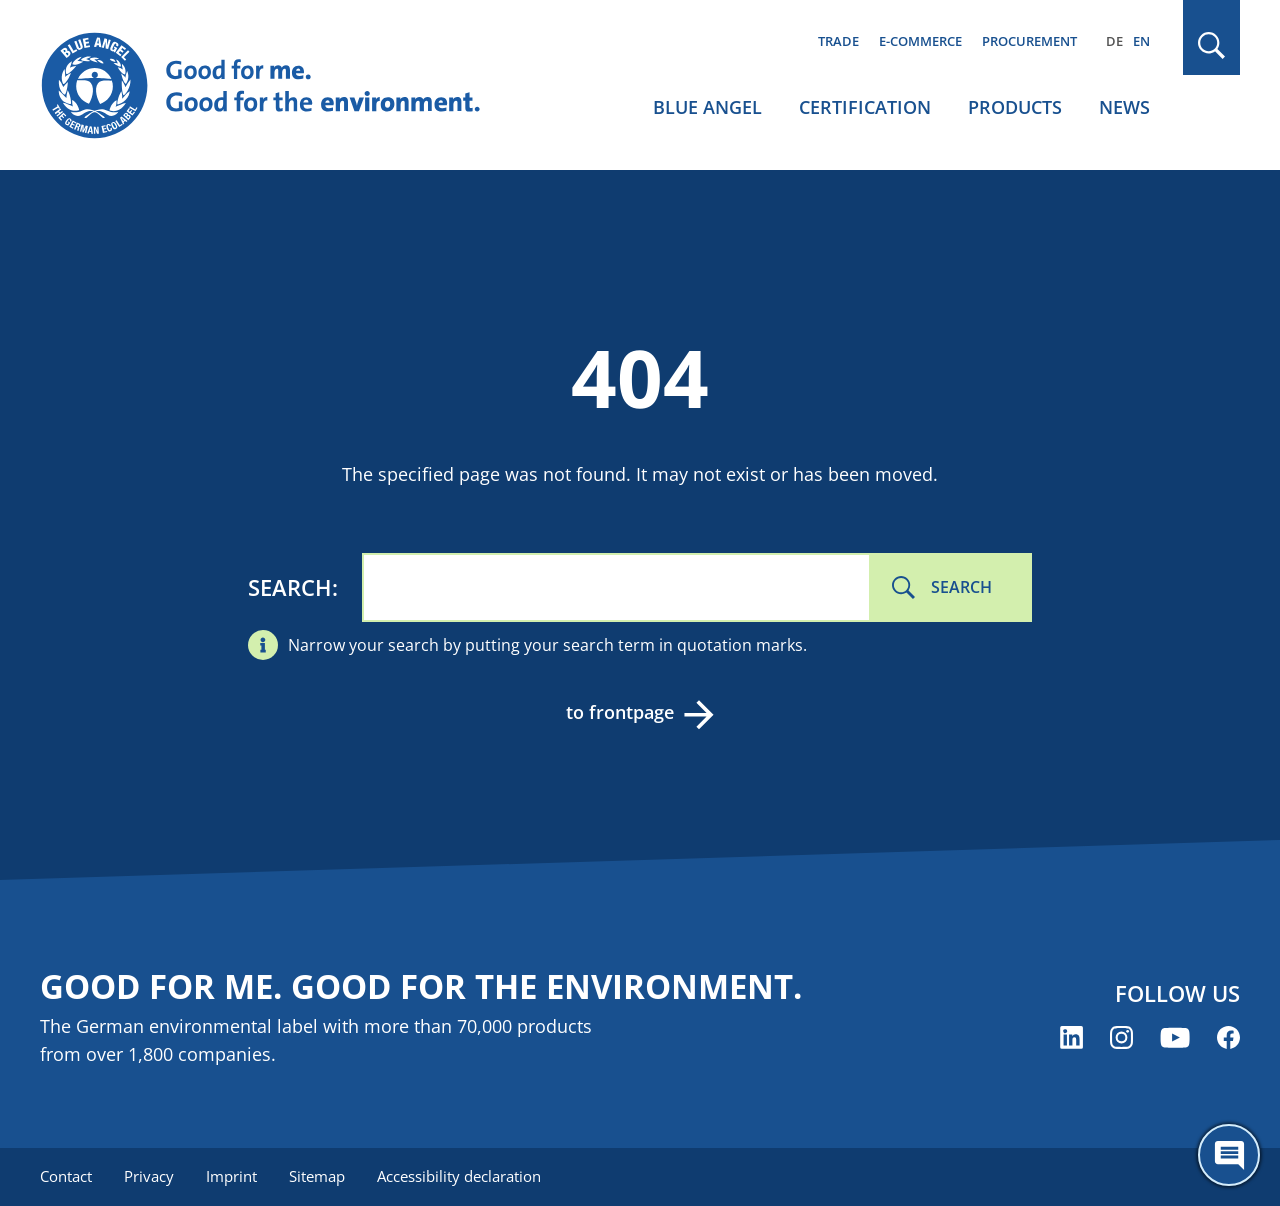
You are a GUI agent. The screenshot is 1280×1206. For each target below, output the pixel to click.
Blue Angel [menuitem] (707, 107)
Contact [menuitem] (66, 1176)
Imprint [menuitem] (231, 1176)
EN (1141, 41)
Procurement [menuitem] (1029, 41)
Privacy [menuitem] (149, 1176)
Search (290, 587)
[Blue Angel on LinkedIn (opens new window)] (1071, 1037)
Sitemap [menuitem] (317, 1176)
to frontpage (620, 712)
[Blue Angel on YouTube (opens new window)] (1175, 1037)
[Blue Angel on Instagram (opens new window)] (1121, 1037)
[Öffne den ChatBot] (1229, 1155)
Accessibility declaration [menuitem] (459, 1176)
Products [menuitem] (1015, 107)
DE (1114, 41)
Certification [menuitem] (865, 107)
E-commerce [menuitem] (920, 41)
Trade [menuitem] (838, 41)
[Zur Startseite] (280, 86)
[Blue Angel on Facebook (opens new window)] (1228, 1037)
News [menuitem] (1124, 107)
